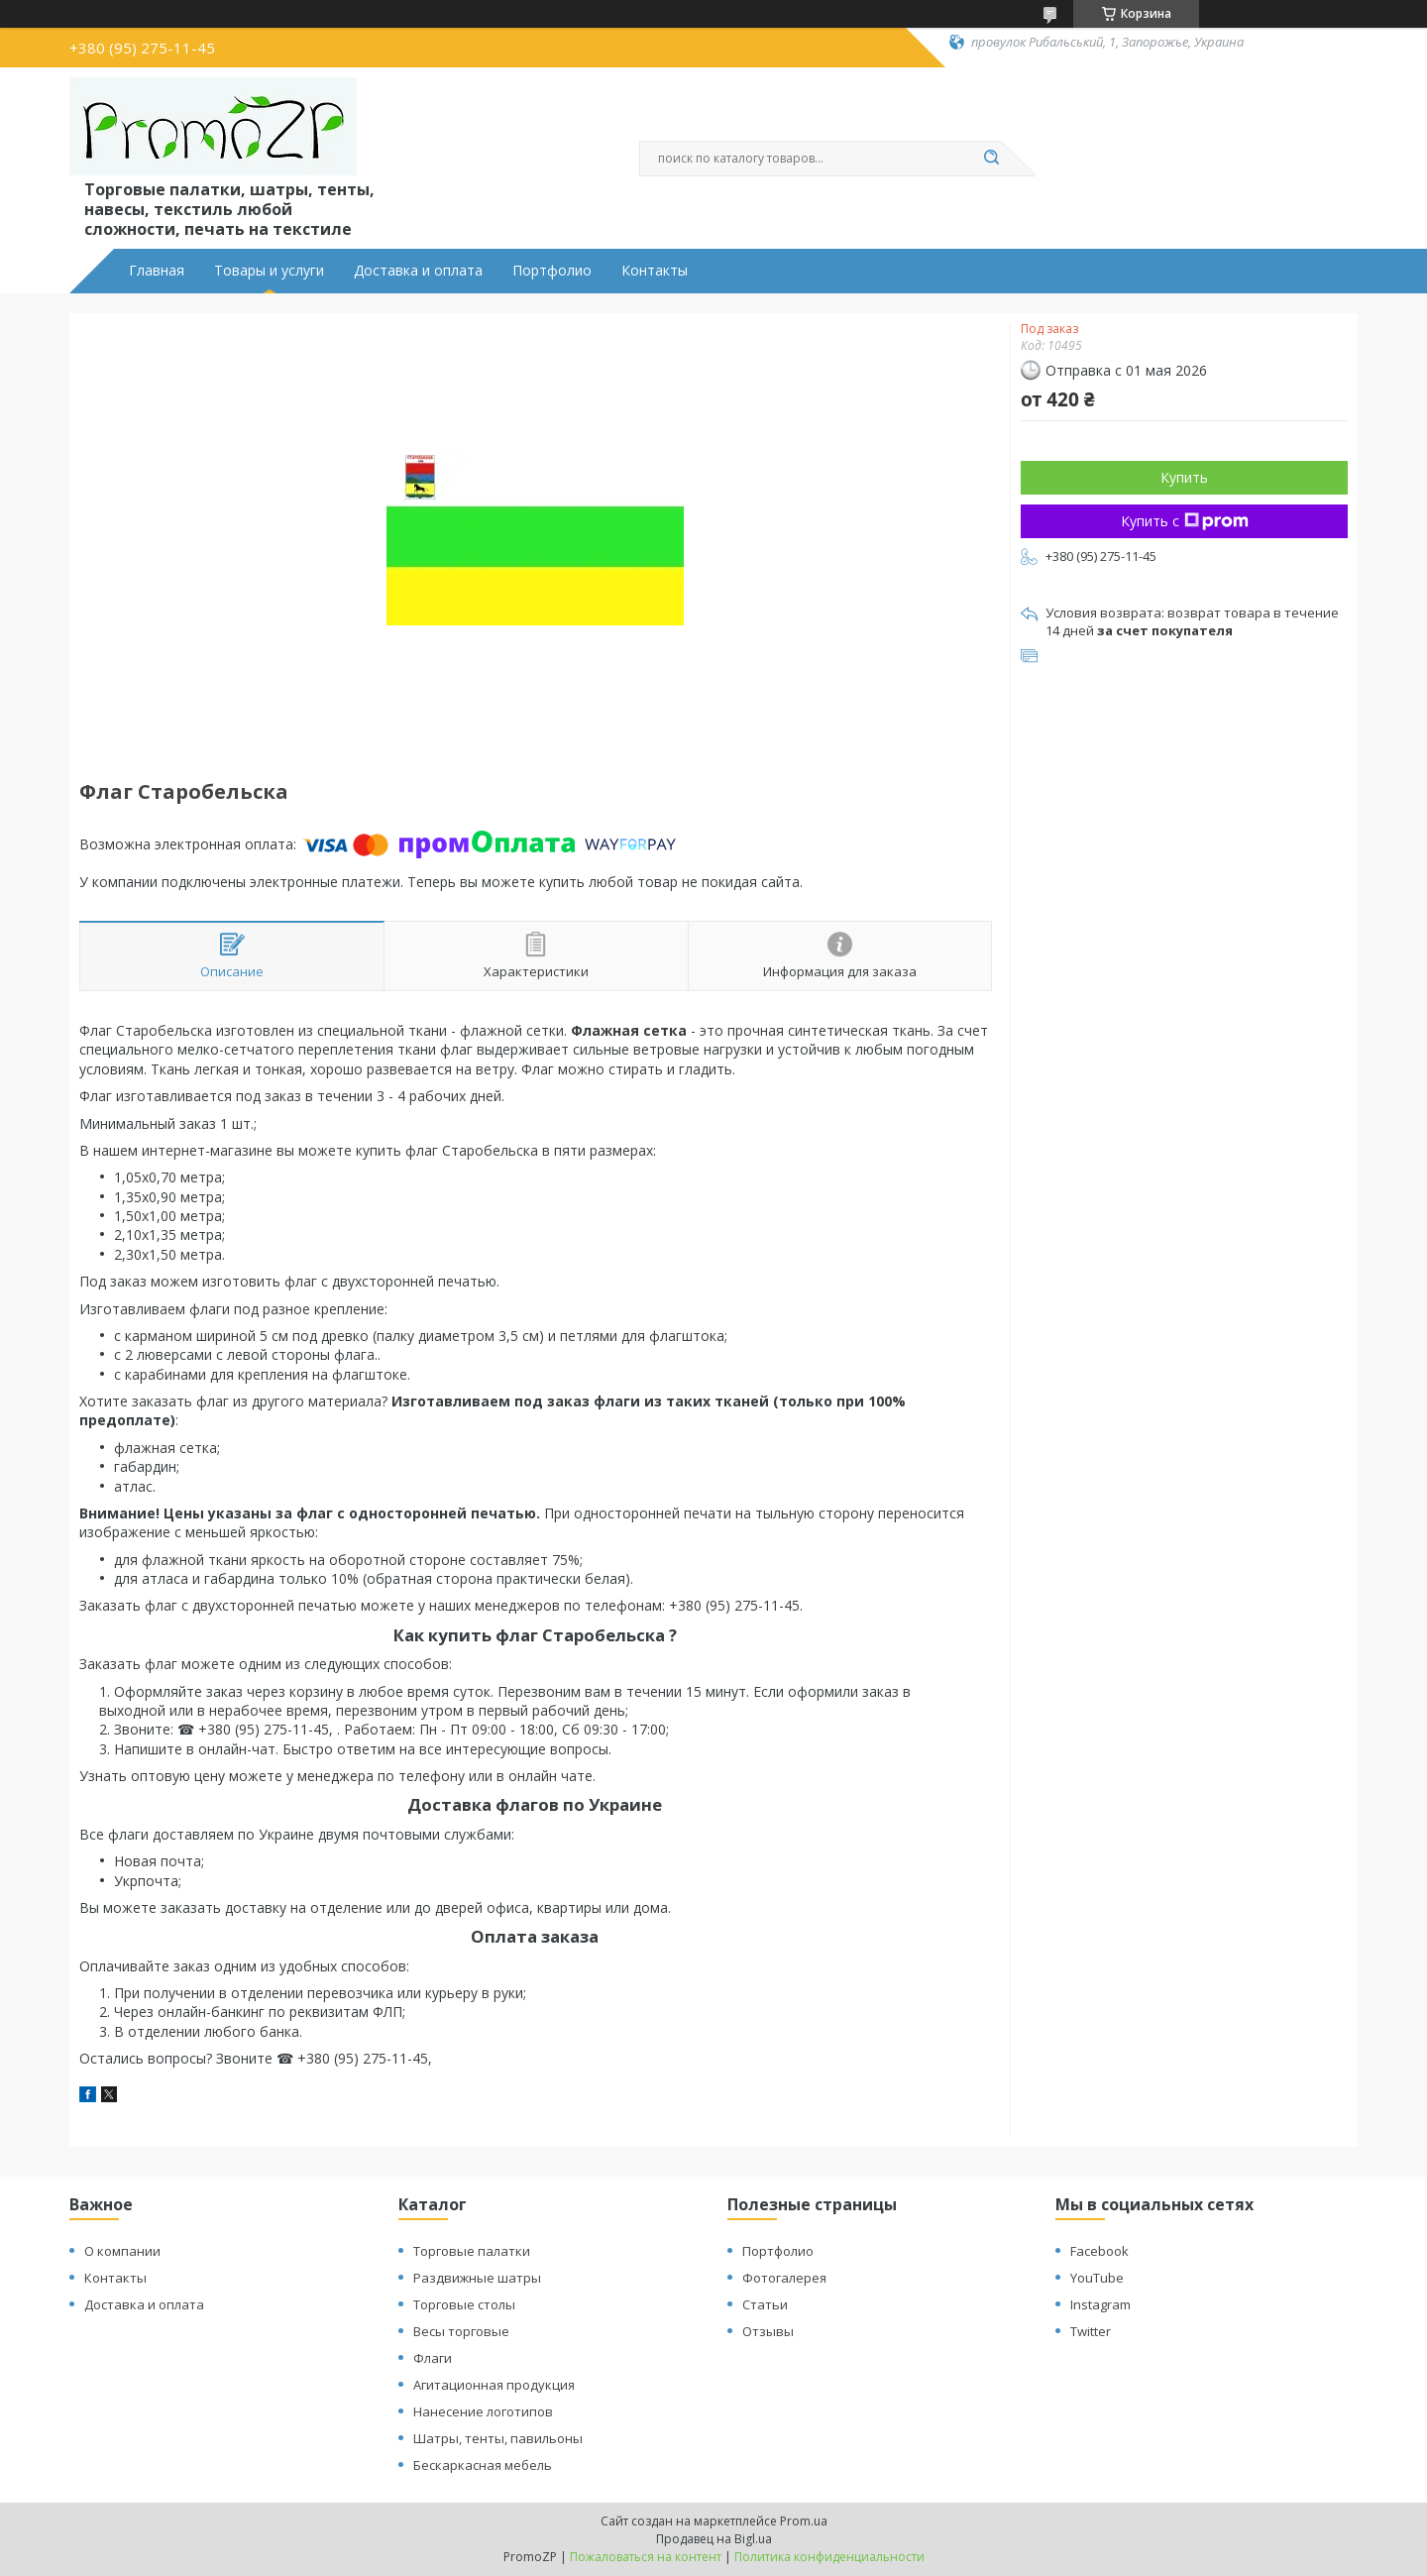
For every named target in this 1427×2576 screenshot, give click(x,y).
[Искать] (991, 158)
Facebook (1099, 2251)
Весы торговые (461, 2331)
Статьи (765, 2304)
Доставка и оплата (418, 271)
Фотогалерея (784, 2278)
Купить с (1185, 520)
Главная (156, 271)
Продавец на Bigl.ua (714, 2538)
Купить (1184, 477)
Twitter (1090, 2331)
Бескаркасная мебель (482, 2465)
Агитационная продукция (494, 2385)
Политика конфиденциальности (829, 2556)
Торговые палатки (471, 2251)
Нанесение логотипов (483, 2411)
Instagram (1100, 2304)
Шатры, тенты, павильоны (498, 2438)
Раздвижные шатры (477, 2278)
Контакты (654, 271)
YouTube (1097, 2278)
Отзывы (768, 2331)
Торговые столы (464, 2304)
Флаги (432, 2358)
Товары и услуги (269, 271)
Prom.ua (803, 2521)
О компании (122, 2251)
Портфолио (552, 271)
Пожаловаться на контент (645, 2556)
